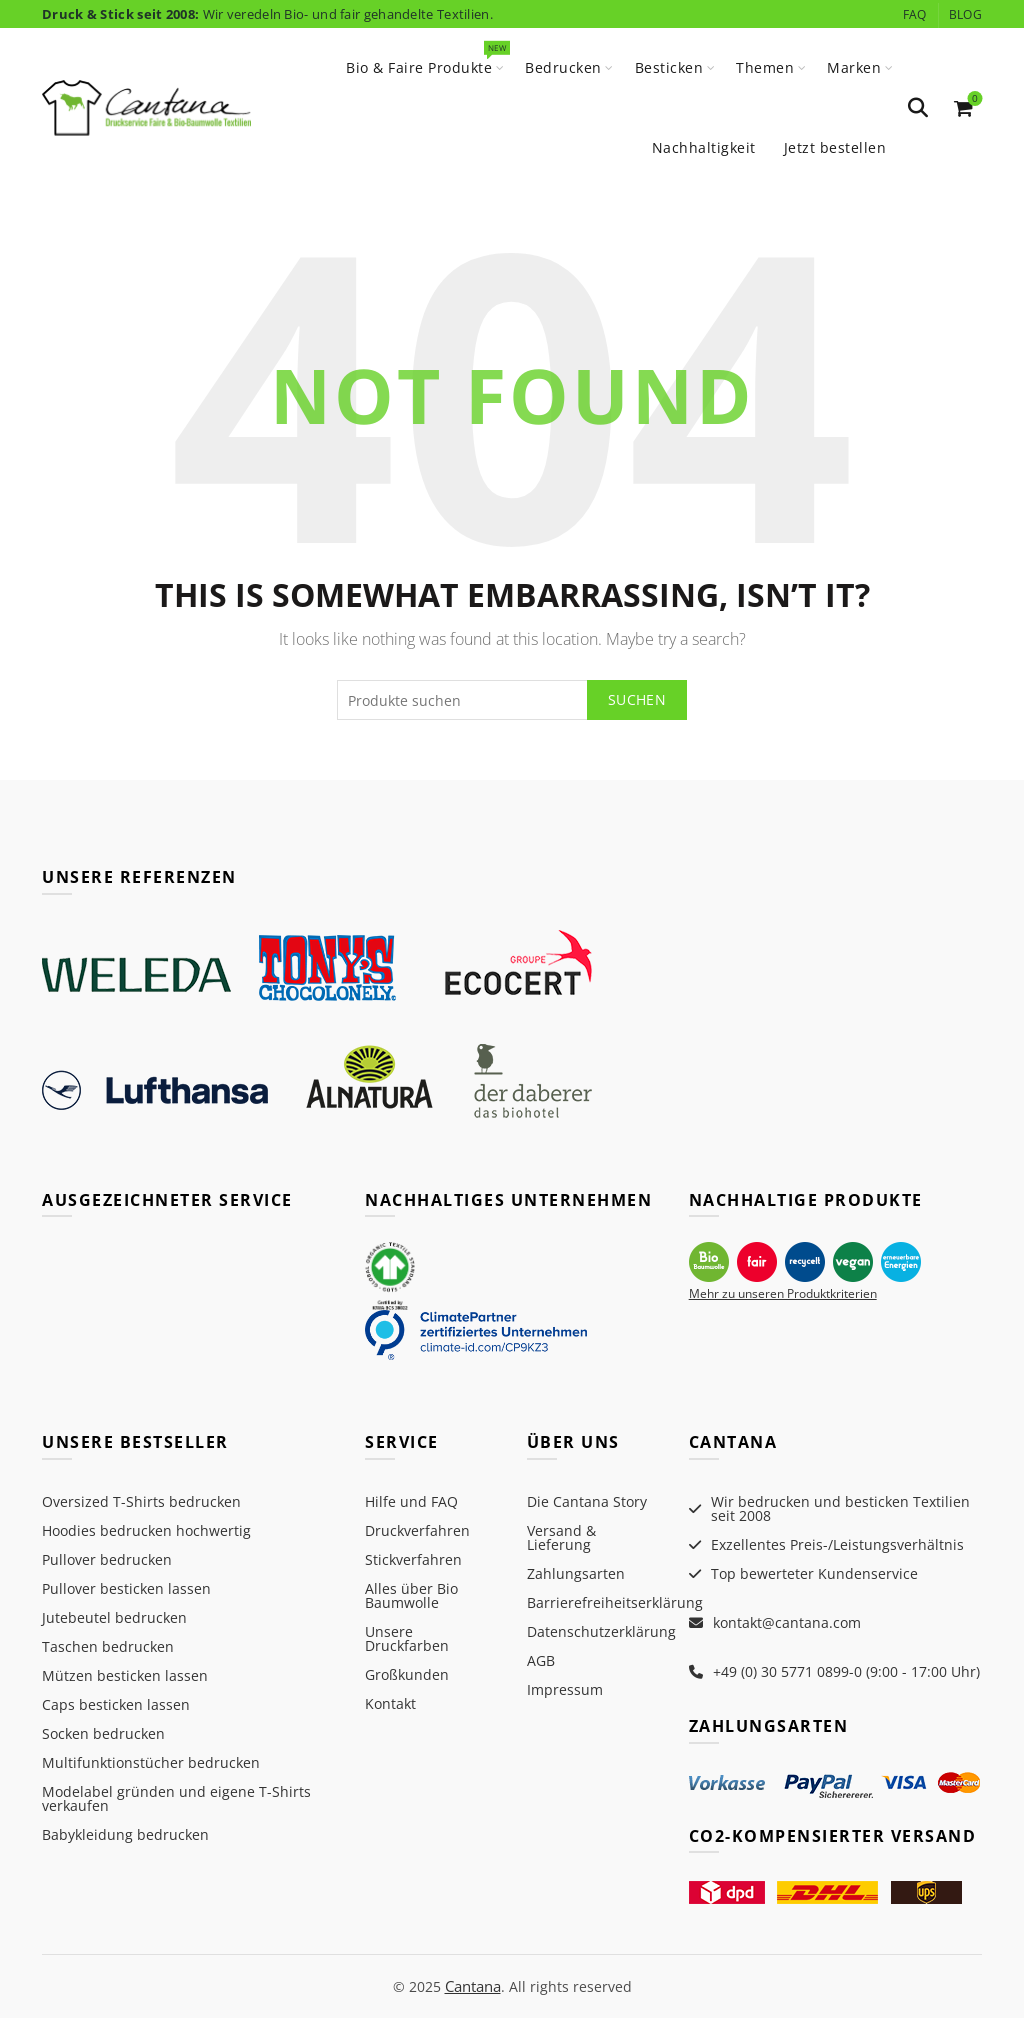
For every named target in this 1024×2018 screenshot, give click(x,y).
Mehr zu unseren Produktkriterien (783, 1293)
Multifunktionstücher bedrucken (151, 1762)
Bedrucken (563, 67)
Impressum (565, 1689)
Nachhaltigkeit (704, 147)
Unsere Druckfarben (407, 1638)
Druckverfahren (417, 1530)
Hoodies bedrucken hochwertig (146, 1530)
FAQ (915, 14)
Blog (965, 14)
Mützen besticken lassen (125, 1675)
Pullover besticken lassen (126, 1588)
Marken (854, 67)
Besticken (669, 67)
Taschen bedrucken (108, 1646)
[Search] (918, 108)
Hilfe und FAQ (411, 1501)
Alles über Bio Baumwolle (411, 1595)
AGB (541, 1660)
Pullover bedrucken (107, 1559)
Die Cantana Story (587, 1501)
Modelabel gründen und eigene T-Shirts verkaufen (176, 1798)
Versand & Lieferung (561, 1537)
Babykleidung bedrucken (125, 1834)
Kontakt (390, 1703)
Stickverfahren (413, 1559)
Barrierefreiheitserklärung (615, 1602)
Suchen (637, 699)
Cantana (473, 1985)
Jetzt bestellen (835, 147)
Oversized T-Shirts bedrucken (141, 1501)
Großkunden (407, 1674)
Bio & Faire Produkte (425, 59)
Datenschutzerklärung (601, 1631)
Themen (765, 67)
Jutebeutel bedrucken (114, 1617)
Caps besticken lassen (116, 1704)
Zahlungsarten (576, 1573)
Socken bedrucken (103, 1733)
